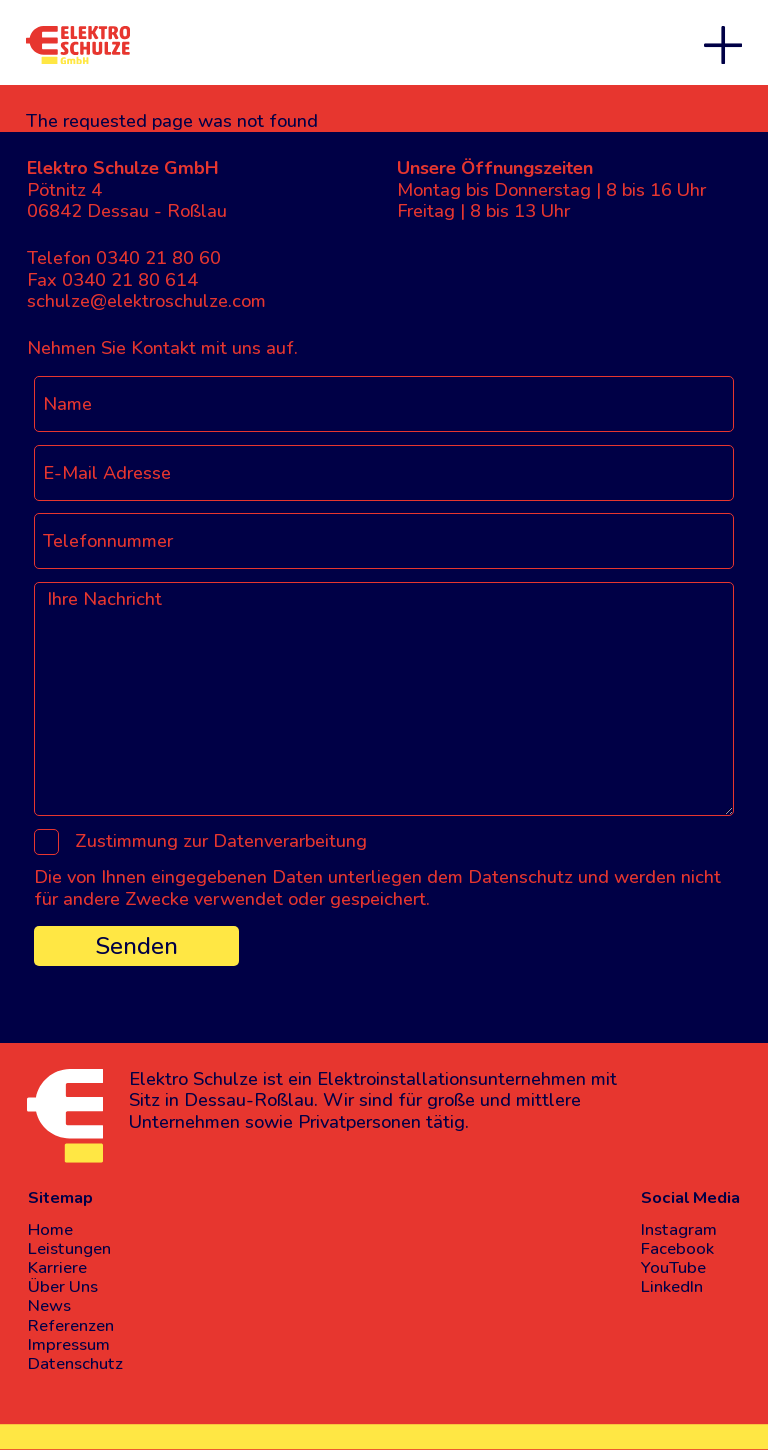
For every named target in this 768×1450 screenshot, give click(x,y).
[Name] (384, 404)
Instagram (679, 1229)
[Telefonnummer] (384, 541)
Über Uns (63, 1286)
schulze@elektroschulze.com (146, 301)
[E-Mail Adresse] (384, 473)
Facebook (677, 1248)
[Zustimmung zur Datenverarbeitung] (47, 842)
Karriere (57, 1267)
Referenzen (71, 1325)
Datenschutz (75, 1363)
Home (50, 1229)
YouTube (673, 1267)
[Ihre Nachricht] (384, 699)
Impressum (69, 1344)
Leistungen (69, 1248)
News (49, 1305)
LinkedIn (672, 1286)
